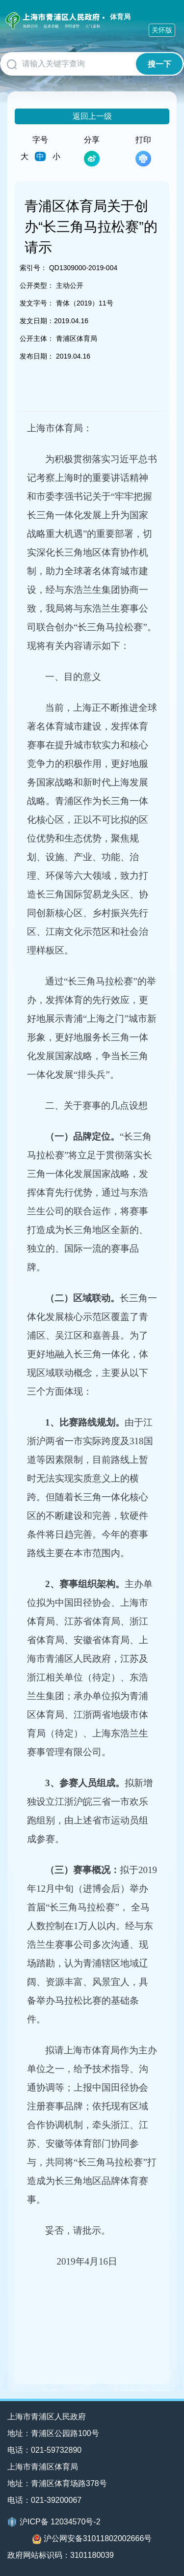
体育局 (120, 17)
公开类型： (37, 285)
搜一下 (159, 64)
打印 (143, 151)
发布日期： (37, 356)
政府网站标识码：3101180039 (60, 2555)
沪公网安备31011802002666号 (92, 2539)
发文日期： (37, 321)
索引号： (33, 268)
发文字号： (37, 303)
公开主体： (37, 338)
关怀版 (162, 30)
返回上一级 (92, 116)
